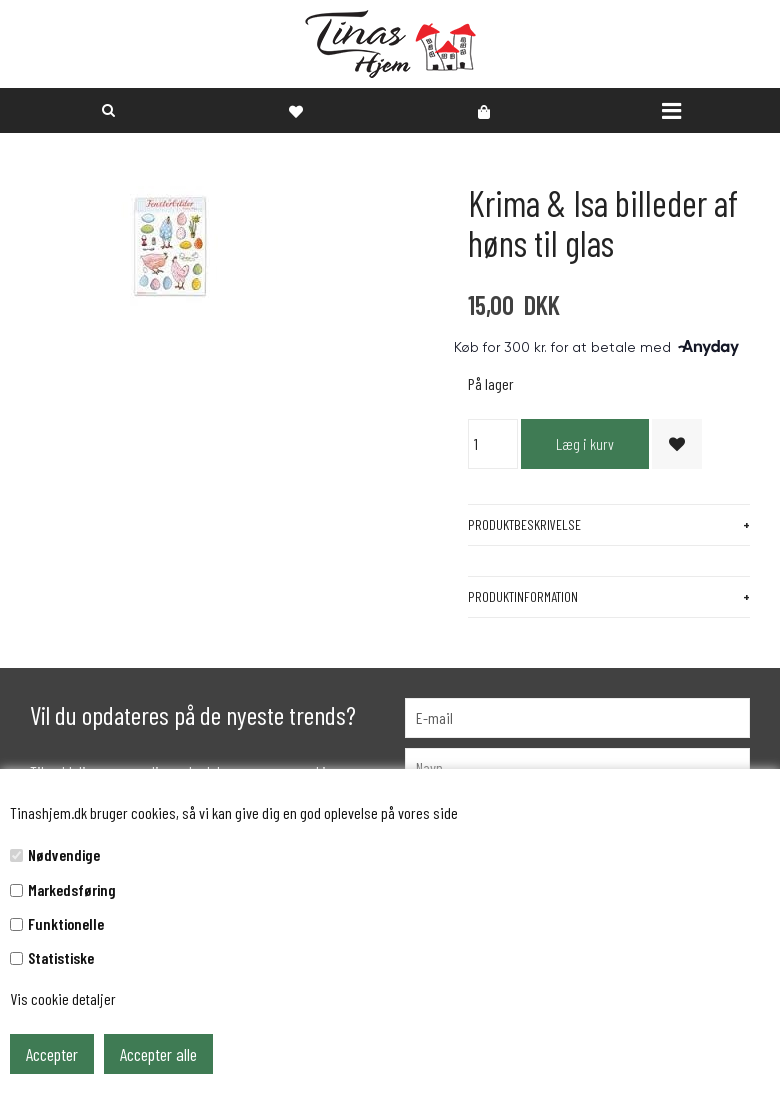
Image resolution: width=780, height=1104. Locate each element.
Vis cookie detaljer (63, 998)
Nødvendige (64, 854)
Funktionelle (66, 923)
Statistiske (61, 957)
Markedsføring (72, 889)
